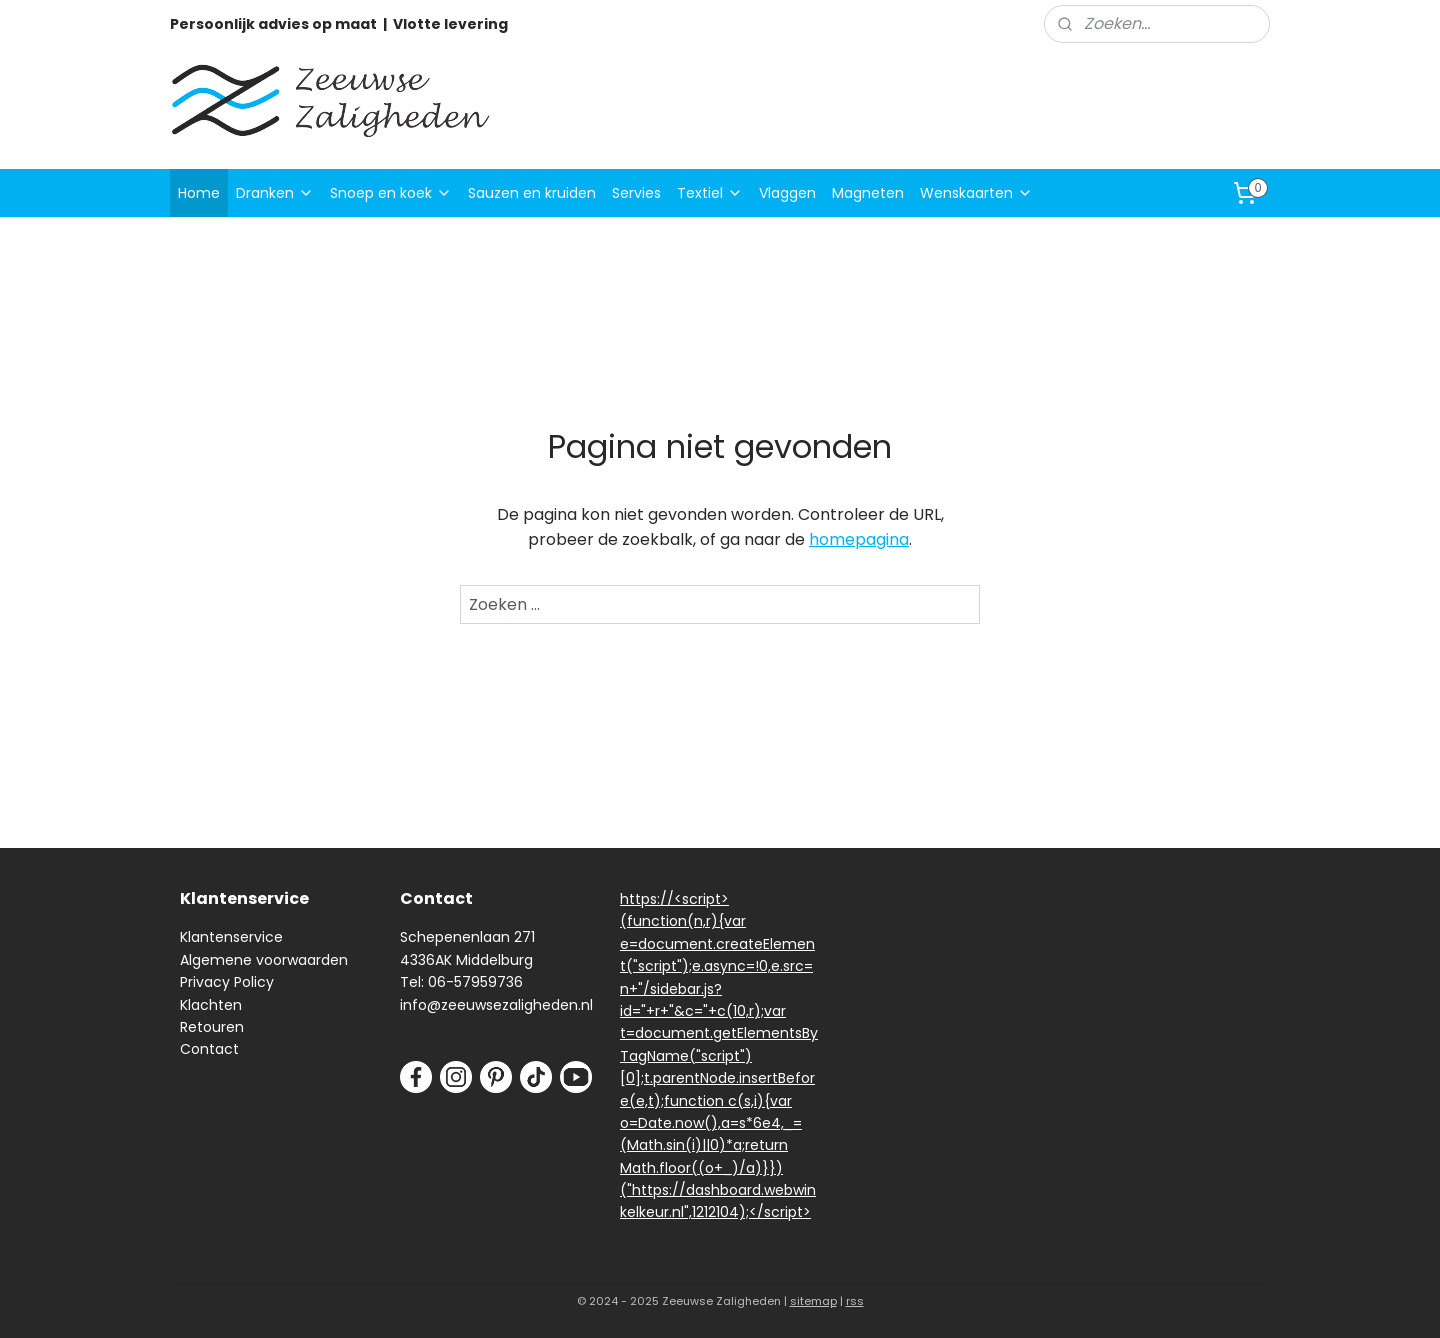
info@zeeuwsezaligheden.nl (496, 1005)
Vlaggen (787, 193)
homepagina (859, 539)
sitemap (813, 1301)
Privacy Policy (227, 982)
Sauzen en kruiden (532, 193)
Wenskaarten (976, 193)
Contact (209, 1049)
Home (199, 193)
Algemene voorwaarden (264, 960)
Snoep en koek (391, 193)
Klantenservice (231, 937)
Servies (636, 193)
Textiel (710, 193)
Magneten (868, 193)
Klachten (211, 1005)
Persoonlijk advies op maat (273, 24)
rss (855, 1301)
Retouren (212, 1027)
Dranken (275, 193)
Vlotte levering (450, 24)
